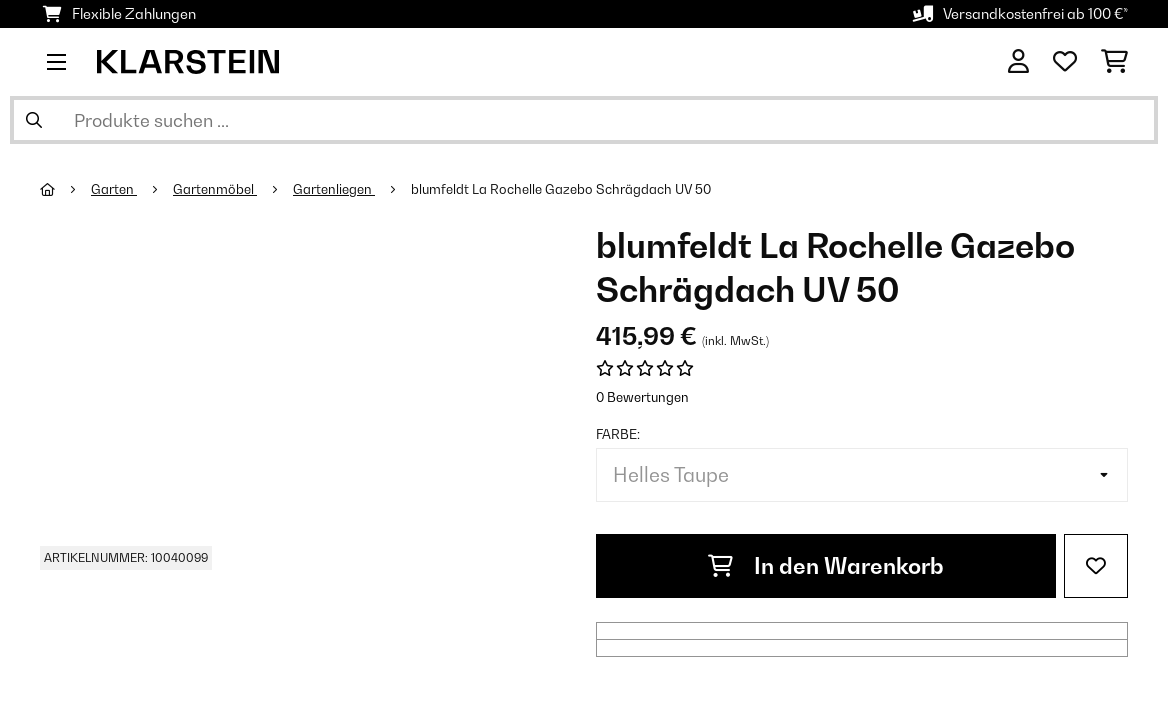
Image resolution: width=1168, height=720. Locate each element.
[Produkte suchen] (584, 120)
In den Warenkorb (826, 566)
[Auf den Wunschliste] (1096, 566)
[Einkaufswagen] (1114, 62)
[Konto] (1018, 62)
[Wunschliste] (1065, 62)
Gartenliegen (334, 189)
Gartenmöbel (215, 189)
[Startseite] (65, 189)
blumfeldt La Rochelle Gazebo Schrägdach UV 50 (561, 189)
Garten (114, 189)
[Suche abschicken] (34, 120)
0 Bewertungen (642, 397)
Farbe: (618, 434)
